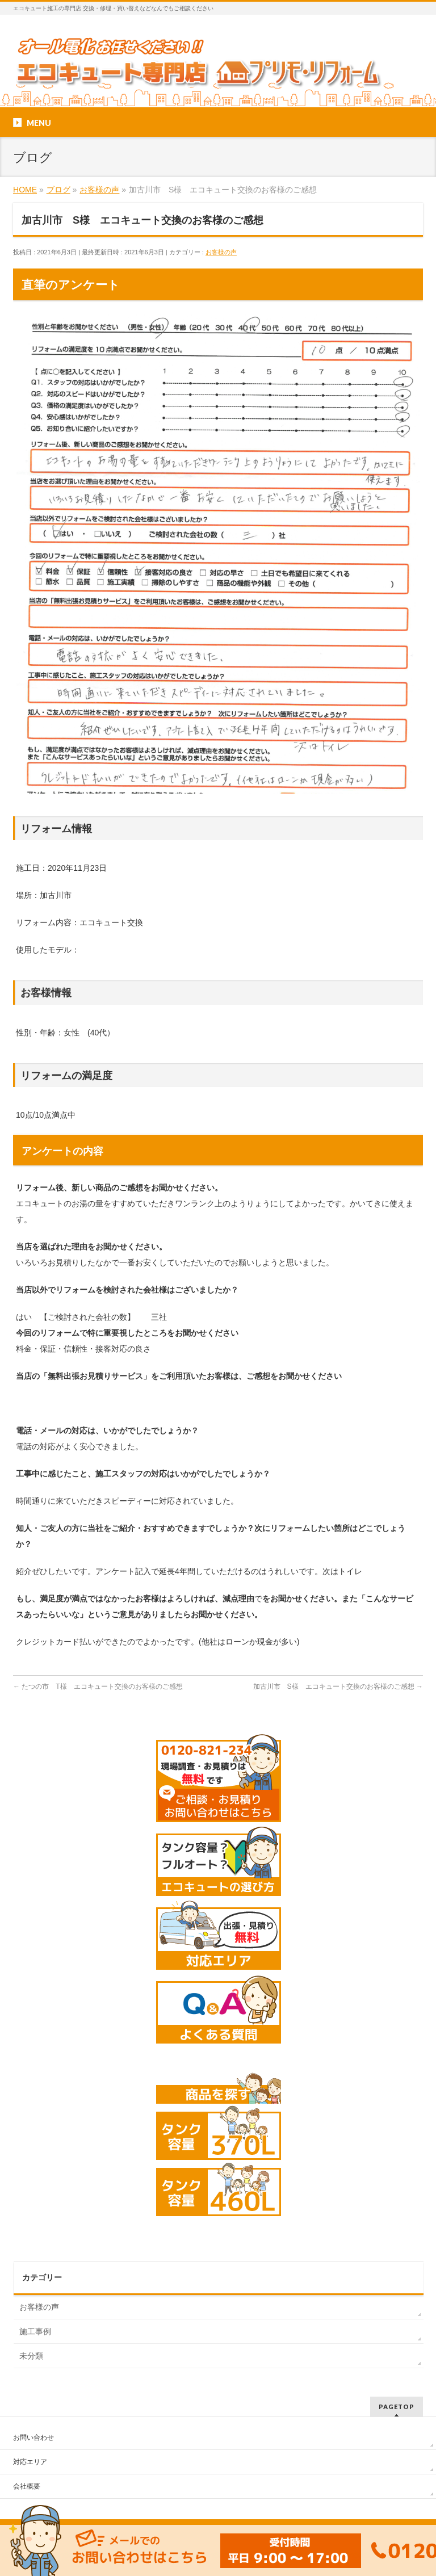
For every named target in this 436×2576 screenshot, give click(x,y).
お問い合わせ (33, 2437)
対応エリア (30, 2462)
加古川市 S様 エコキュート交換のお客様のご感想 (338, 1686)
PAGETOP (396, 2406)
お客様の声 (221, 252)
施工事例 (35, 2331)
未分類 (31, 2355)
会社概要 (26, 2486)
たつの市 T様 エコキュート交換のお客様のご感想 (98, 1686)
